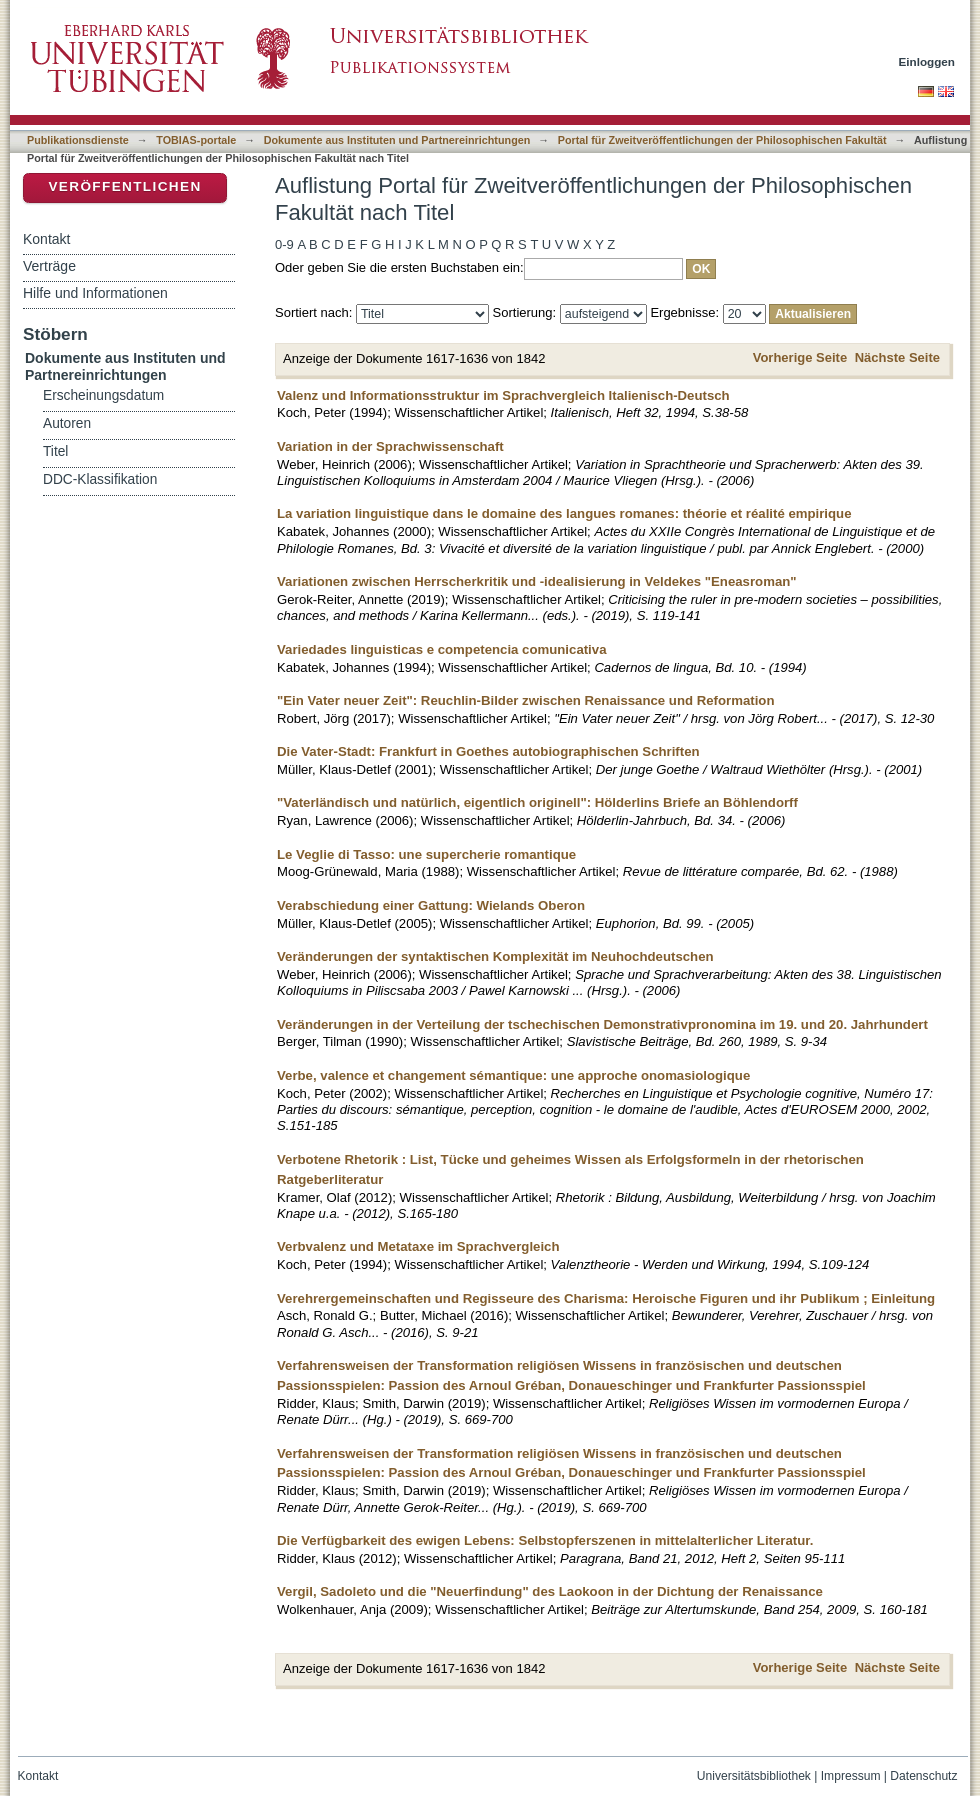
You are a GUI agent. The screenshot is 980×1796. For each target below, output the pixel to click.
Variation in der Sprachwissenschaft (390, 446)
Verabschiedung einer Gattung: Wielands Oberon (431, 905)
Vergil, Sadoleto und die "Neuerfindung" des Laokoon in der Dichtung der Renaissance (550, 1591)
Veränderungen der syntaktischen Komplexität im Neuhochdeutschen (495, 956)
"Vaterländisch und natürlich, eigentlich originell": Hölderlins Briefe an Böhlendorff (537, 802)
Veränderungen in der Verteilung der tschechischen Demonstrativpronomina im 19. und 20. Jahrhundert (602, 1024)
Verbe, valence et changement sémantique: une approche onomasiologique (513, 1075)
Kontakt (46, 239)
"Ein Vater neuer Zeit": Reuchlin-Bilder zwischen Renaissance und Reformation (525, 700)
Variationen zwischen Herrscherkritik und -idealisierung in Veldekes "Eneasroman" (537, 581)
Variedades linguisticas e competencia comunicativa (441, 649)
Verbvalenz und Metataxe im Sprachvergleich (418, 1246)
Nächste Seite (897, 357)
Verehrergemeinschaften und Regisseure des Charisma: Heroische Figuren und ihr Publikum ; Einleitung (606, 1298)
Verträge (49, 266)
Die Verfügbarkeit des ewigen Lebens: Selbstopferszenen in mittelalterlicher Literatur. (545, 1540)
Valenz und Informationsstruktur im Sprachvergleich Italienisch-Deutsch (503, 395)
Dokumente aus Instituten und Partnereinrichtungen (397, 140)
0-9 (284, 244)
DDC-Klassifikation (100, 479)
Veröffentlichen (124, 186)
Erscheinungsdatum (103, 395)
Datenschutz (923, 1776)
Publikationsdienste (78, 140)
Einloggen (927, 61)
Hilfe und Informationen (95, 293)
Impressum (851, 1776)
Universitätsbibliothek (754, 1776)
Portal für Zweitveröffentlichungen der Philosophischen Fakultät (722, 140)
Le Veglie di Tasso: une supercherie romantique (426, 854)
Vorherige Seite (800, 357)
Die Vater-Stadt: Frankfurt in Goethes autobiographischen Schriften (488, 751)
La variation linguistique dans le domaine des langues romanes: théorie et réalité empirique (564, 513)
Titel (55, 451)
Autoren (67, 423)
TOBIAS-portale (196, 140)
